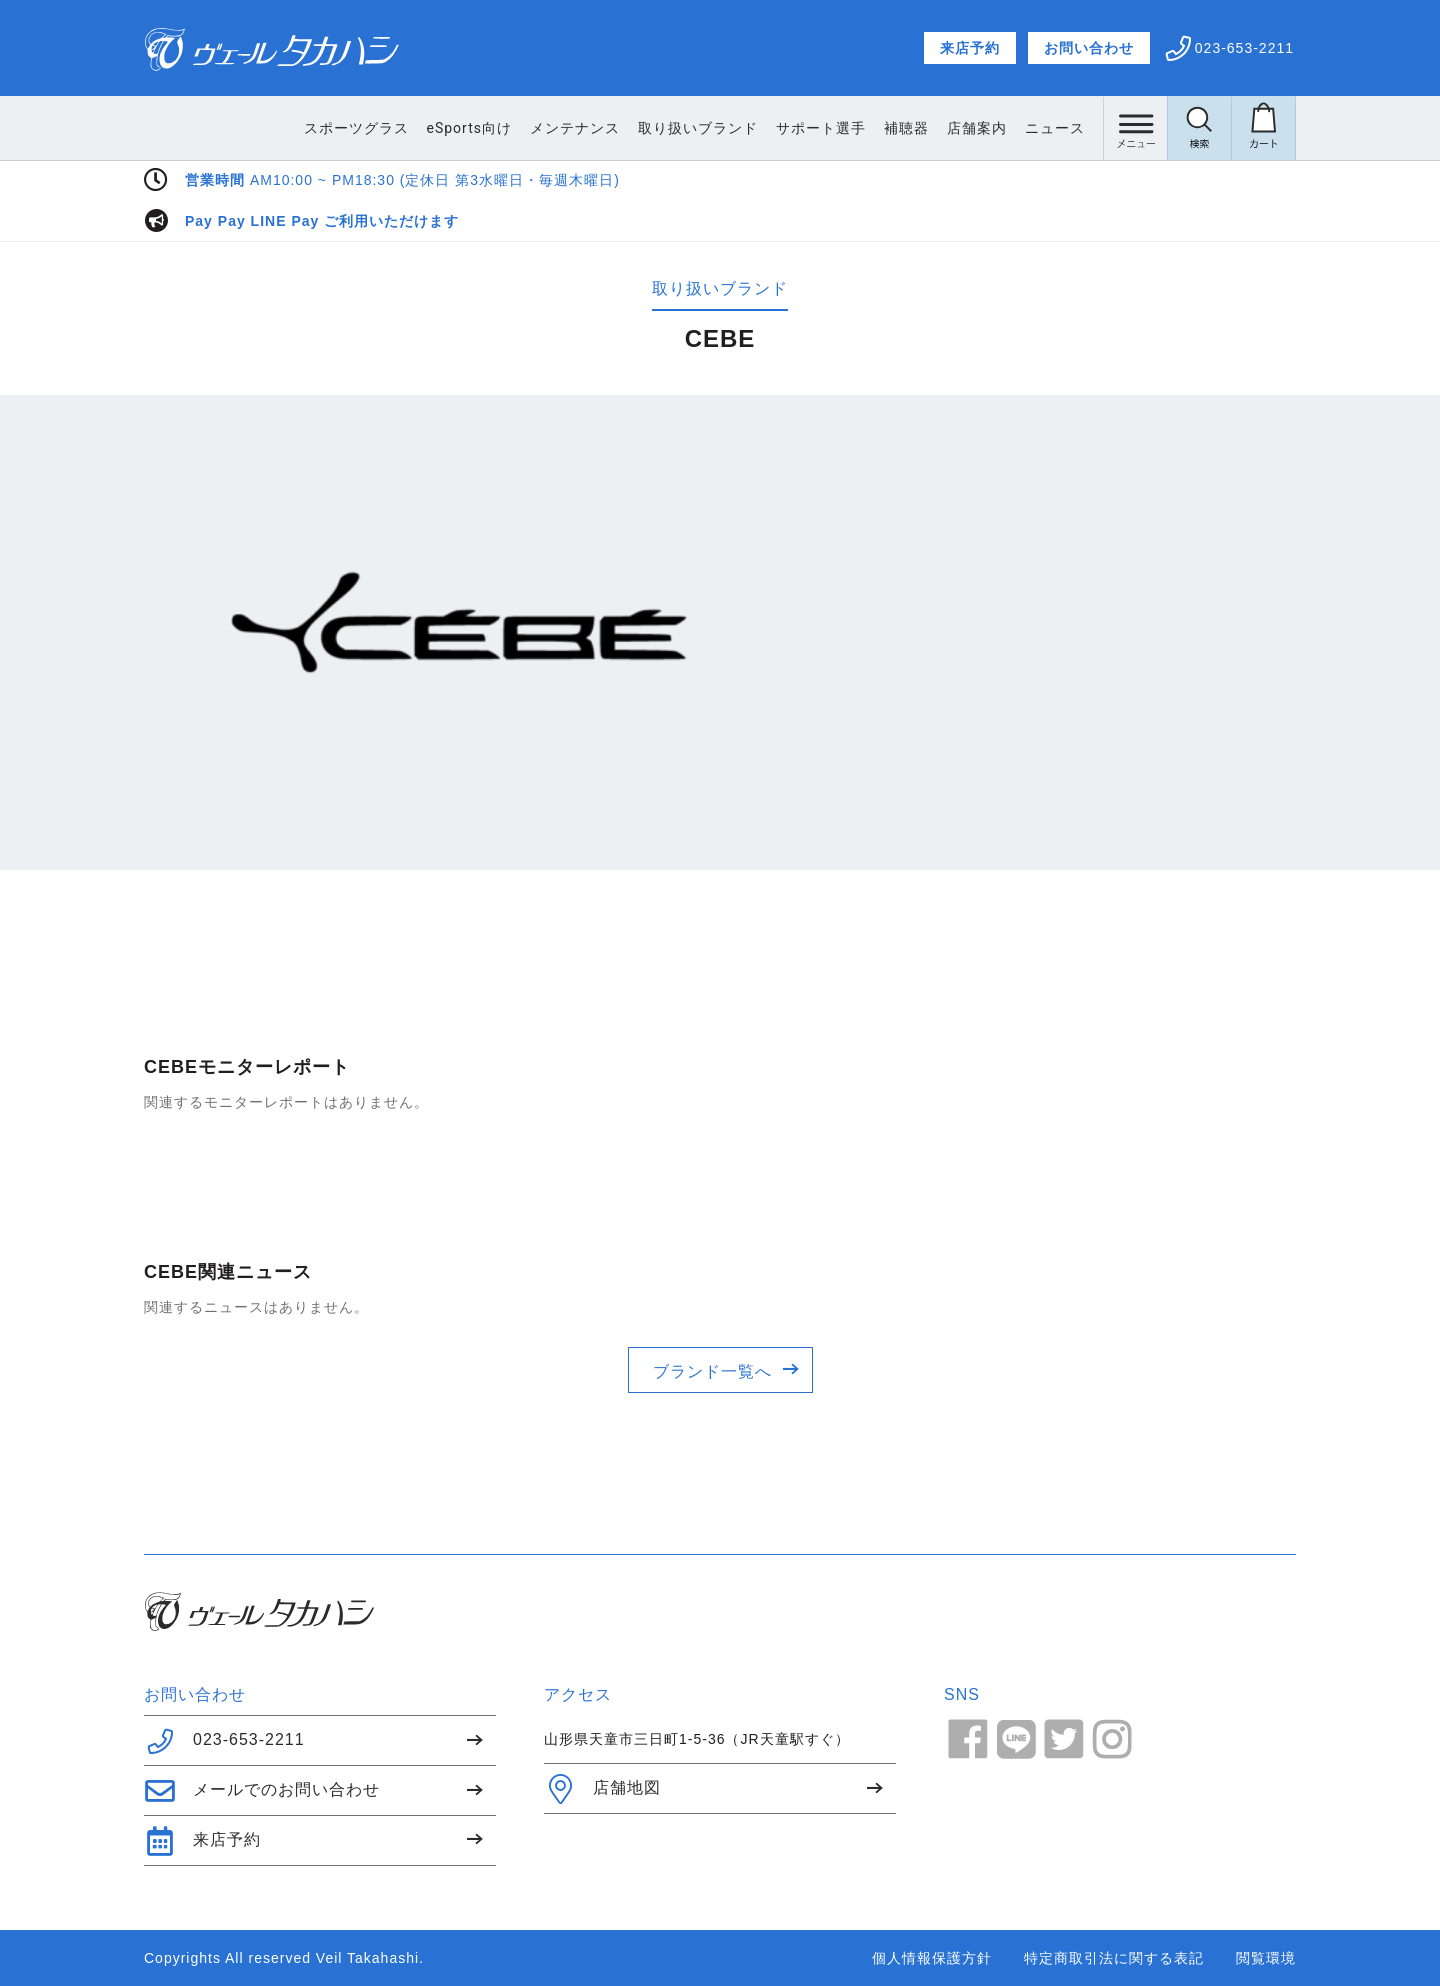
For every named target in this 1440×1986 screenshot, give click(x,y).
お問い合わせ (1089, 48)
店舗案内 (977, 128)
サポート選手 (821, 128)
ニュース (1055, 128)
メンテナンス (575, 128)
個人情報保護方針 (932, 1958)
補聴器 (906, 128)
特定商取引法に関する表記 (1114, 1958)
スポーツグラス (356, 128)
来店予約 (970, 48)
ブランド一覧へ (712, 1371)
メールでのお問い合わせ (262, 1791)
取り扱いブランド (698, 128)
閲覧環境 (1266, 1958)
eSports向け (469, 128)
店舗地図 (602, 1789)
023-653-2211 (224, 1741)
